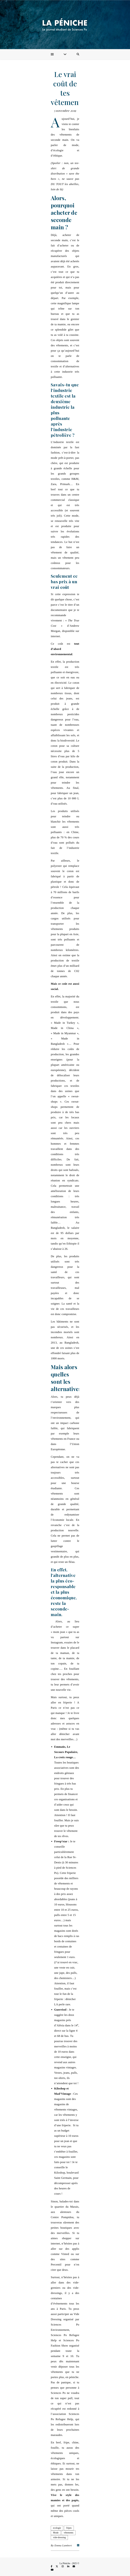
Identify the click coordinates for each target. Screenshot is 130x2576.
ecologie (57, 2528)
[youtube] (52, 2570)
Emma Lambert (63, 2545)
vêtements (68, 2532)
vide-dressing (59, 2537)
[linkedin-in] (68, 2566)
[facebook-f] (52, 2566)
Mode (56, 2532)
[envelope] (74, 2566)
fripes (69, 2528)
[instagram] (63, 2566)
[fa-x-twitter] (57, 2566)
